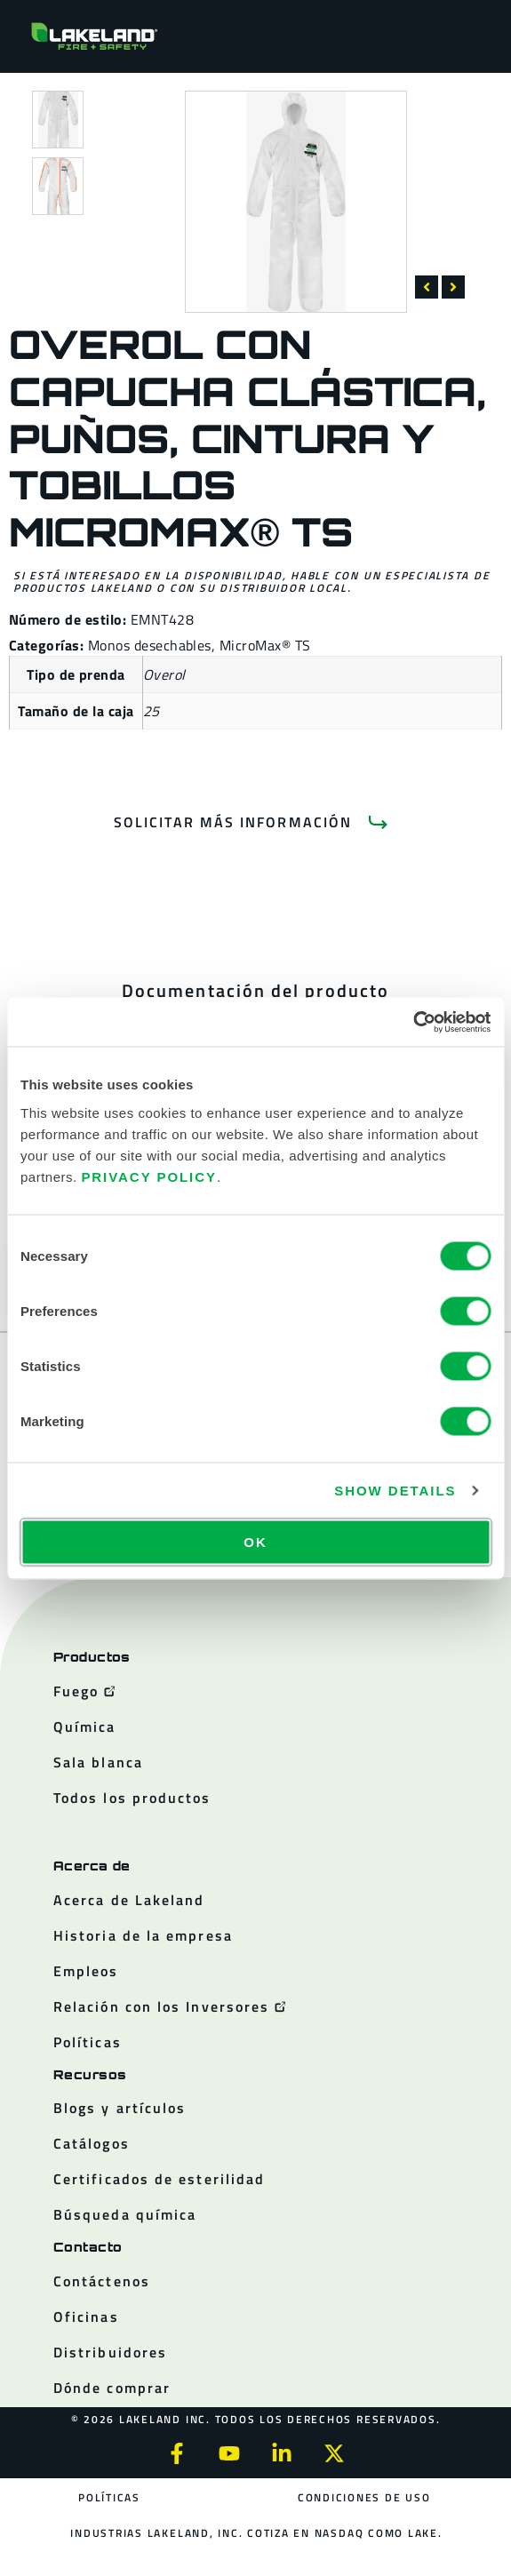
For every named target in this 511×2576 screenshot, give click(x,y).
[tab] (255, 990)
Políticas (109, 2497)
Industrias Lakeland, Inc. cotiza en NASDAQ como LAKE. (256, 2532)
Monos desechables (150, 645)
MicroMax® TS (265, 645)
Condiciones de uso (364, 2497)
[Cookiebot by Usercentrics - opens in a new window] (413, 1021)
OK (255, 1541)
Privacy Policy (149, 1176)
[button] (426, 287)
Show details (395, 1490)
